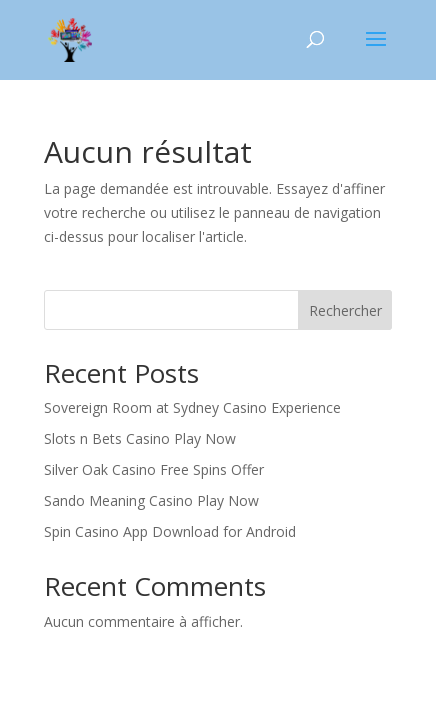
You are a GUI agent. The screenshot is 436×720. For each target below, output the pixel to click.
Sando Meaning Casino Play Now (151, 500)
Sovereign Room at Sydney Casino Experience (192, 407)
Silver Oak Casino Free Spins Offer (154, 469)
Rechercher (345, 310)
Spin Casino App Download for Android (170, 531)
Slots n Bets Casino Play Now (140, 438)
